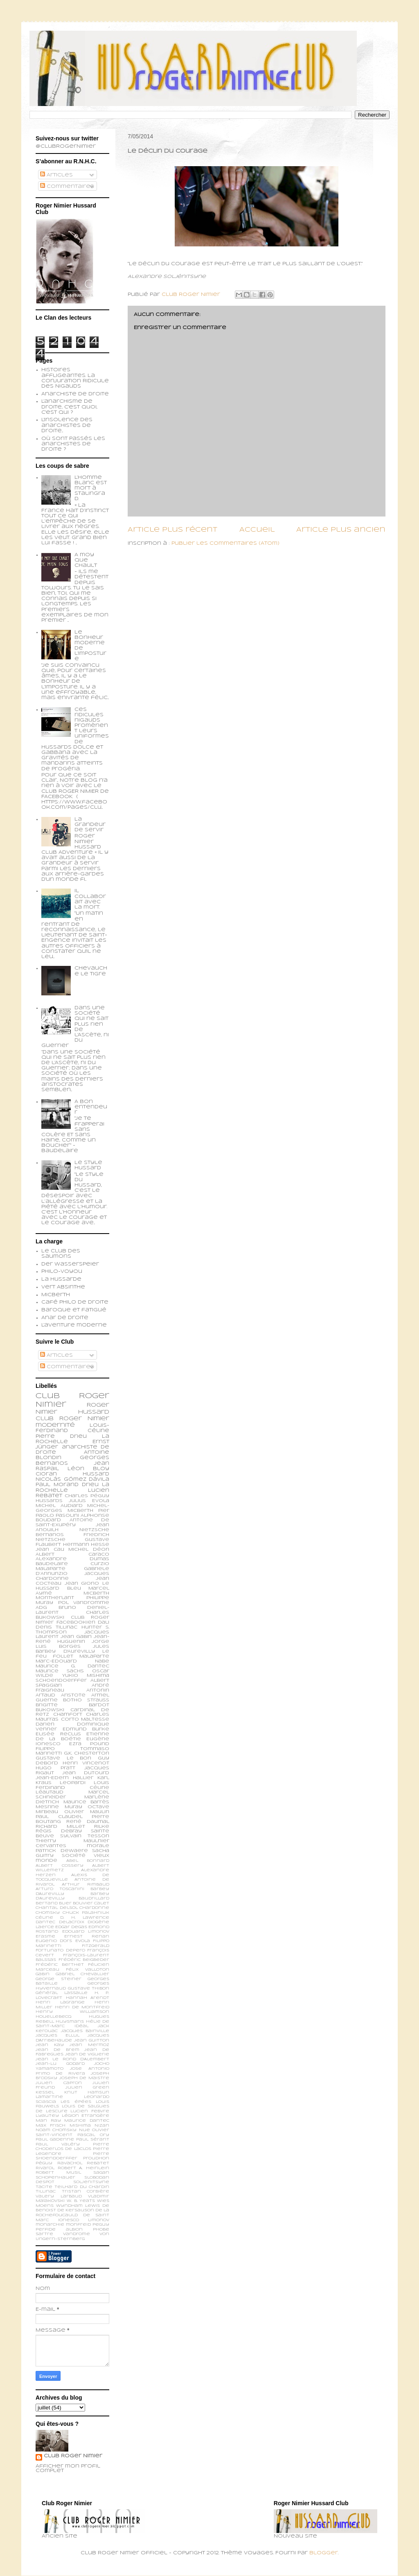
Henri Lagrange (60, 2002)
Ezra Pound (89, 1744)
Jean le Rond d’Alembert (72, 2059)
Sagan (101, 2172)
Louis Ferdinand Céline (72, 1785)
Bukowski (50, 1710)
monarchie (50, 2224)
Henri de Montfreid (82, 2007)
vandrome (76, 2234)
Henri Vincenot (86, 1763)
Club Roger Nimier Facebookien (72, 1619)
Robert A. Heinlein (83, 2168)
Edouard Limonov (86, 1931)
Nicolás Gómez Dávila (72, 1479)
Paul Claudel (59, 1817)
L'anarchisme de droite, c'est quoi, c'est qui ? (69, 406)
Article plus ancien (340, 530)
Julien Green (87, 2087)
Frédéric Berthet (60, 1965)
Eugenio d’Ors (54, 1941)
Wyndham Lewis (78, 2206)
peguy (100, 2224)
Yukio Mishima (86, 1676)
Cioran (46, 1474)
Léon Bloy (88, 1469)
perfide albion (59, 2229)
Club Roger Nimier (73, 2456)
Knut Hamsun (86, 2092)
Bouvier (83, 1903)
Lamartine (49, 2097)
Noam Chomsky (56, 2130)
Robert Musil (58, 2172)
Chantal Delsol (57, 1908)
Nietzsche (94, 1530)
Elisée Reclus (58, 1734)
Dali (103, 1622)
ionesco (68, 2220)
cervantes (51, 1846)
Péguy (44, 2163)
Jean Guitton (91, 2040)
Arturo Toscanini (60, 1889)
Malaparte (94, 1656)
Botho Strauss (86, 1700)
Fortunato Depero (60, 1950)
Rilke (101, 1827)
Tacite (44, 2187)
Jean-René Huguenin (72, 1639)
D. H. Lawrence (84, 1918)
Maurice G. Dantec (72, 1666)
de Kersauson (75, 2210)
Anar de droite (64, 1318)
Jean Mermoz (89, 2045)
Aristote (73, 1695)
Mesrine (47, 1807)
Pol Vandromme (84, 1603)
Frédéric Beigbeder (84, 1960)
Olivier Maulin (86, 1812)
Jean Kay (50, 2045)
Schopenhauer (55, 2177)
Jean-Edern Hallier (64, 1778)
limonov (98, 2220)
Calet (101, 1903)
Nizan (102, 2125)
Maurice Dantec (86, 2121)
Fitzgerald (95, 1946)
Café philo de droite (74, 1302)
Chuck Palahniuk (86, 1913)
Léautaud (49, 1792)
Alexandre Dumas (72, 1559)
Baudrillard (94, 1898)
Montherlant (55, 1598)
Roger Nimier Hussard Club (72, 1412)
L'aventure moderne (74, 1325)
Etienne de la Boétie (72, 1736)
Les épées (76, 2102)
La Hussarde (61, 1279)
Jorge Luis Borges (72, 1644)
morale (98, 1846)
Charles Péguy (87, 1496)
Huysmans (70, 2021)
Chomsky (48, 1913)
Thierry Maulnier (72, 1841)
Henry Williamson (72, 2012)
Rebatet (98, 2163)
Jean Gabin (76, 1637)
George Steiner (58, 1979)
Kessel (45, 2092)
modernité (55, 1425)
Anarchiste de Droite (75, 394)
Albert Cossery (59, 1866)
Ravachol (69, 2163)
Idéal (81, 2026)
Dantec (45, 1922)
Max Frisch (50, 2125)
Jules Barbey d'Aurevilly (72, 1648)
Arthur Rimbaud (85, 1884)
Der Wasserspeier (70, 1264)
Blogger (323, 2553)
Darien (45, 1724)
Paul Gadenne (55, 2139)
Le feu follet (72, 1653)
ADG (41, 1608)
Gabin (43, 1974)
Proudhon (96, 2158)
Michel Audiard (59, 1506)
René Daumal (87, 1822)
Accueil (257, 530)
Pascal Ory (93, 2135)
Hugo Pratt (55, 1768)
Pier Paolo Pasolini (72, 1513)
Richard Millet (60, 1827)
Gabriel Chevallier (82, 1974)
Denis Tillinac (56, 1627)
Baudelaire (52, 1564)
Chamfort (67, 1714)
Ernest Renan (86, 1936)
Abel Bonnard (87, 1861)
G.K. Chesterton (86, 1753)
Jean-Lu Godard (60, 2064)
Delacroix (71, 1922)
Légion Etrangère (86, 2116)
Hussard (96, 1474)
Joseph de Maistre (84, 2078)
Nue (84, 2130)
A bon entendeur (90, 1107)
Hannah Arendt (88, 1998)
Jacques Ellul (57, 2035)
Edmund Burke (86, 1729)
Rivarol (45, 2168)
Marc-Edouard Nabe (72, 1661)
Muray (73, 1807)
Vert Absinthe (63, 1287)
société (74, 1856)
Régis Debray (59, 1831)
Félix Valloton (87, 1969)
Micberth (55, 1295)
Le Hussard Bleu (72, 1585)
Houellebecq (53, 2017)
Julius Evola (89, 1501)
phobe (101, 2229)
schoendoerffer (61, 1680)
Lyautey (47, 2116)
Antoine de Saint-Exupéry (72, 1522)
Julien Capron (59, 2083)
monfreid (78, 2224)
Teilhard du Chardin (81, 2187)
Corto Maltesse (85, 1719)
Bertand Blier (54, 1903)
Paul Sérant (92, 2139)
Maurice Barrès (86, 1802)
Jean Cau (50, 1549)
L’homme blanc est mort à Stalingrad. (90, 488)
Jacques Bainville (85, 2031)
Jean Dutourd (85, 1773)
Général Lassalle (62, 1993)
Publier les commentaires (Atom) (225, 543)
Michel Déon (88, 1549)
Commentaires (67, 187)
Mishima (80, 2125)
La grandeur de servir (90, 824)
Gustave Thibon (89, 1988)
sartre (44, 2234)
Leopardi (73, 1783)
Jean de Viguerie (87, 2054)
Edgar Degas (71, 1927)
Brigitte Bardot (72, 1705)
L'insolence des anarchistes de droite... (66, 425)
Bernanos (50, 1535)
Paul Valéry (58, 2144)
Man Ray (48, 2121)
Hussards (49, 1501)
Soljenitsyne (91, 2182)
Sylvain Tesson (84, 1836)
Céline (44, 1918)
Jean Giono (82, 1583)
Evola (82, 1941)
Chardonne (94, 1908)
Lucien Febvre (89, 2111)
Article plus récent (172, 530)
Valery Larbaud (59, 2196)
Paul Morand (57, 1485)
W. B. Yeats (81, 2201)
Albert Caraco (72, 1554)
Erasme (45, 1936)
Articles (56, 175)
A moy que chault (85, 560)
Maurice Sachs (60, 1671)
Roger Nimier (84, 1418)
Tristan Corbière (86, 2191)
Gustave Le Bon (63, 1758)
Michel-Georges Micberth (72, 1508)
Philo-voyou (61, 1272)
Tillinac (46, 2191)
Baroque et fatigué (73, 1310)
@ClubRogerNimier (66, 146)
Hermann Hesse (86, 1545)
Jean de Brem (57, 2050)
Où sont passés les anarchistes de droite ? (73, 444)
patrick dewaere (62, 1851)
